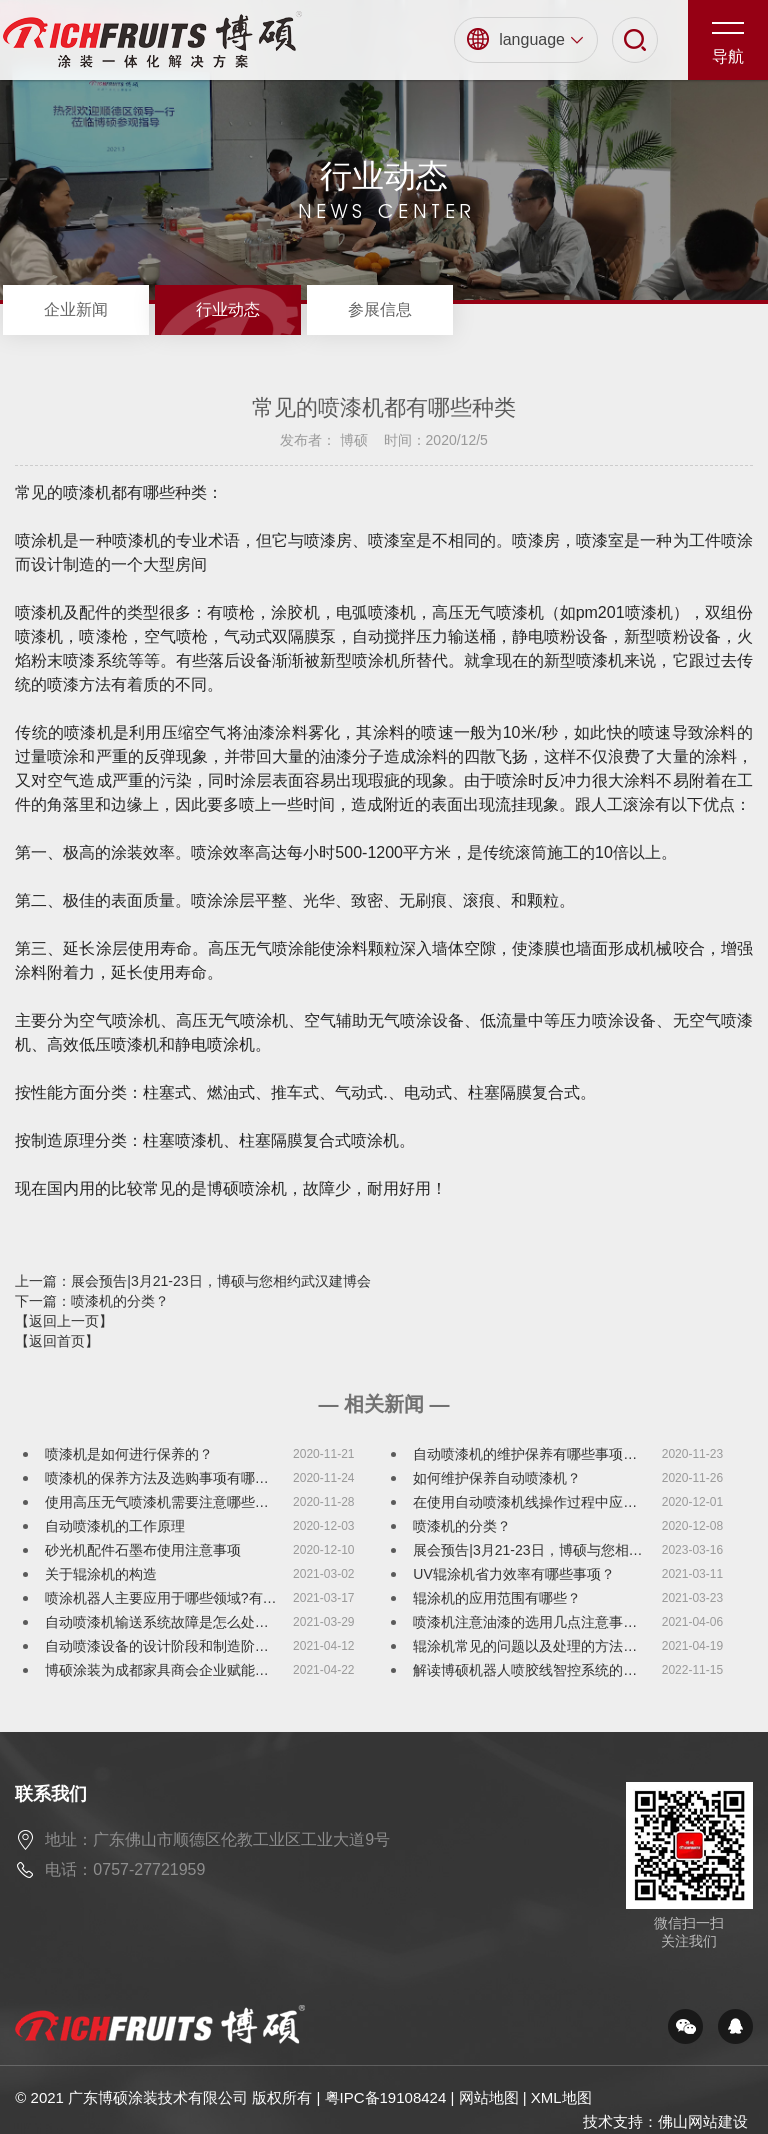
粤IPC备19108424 (386, 2097)
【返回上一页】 (64, 1321)
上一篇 (192, 1281)
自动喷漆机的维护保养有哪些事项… (525, 1454)
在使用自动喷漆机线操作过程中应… (525, 1502)
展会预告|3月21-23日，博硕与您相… (527, 1550)
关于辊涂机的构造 (101, 1574)
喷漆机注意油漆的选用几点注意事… (525, 1622)
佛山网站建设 (703, 2121)
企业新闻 (76, 309)
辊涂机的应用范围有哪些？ (497, 1598)
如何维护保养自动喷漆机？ (497, 1478)
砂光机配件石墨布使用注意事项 (143, 1550)
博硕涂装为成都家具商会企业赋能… (157, 1670)
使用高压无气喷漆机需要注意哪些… (157, 1502)
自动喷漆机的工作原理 (115, 1526)
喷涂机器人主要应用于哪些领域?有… (161, 1598)
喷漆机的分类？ (462, 1526)
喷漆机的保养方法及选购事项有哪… (157, 1478)
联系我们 (51, 1794)
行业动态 (228, 309)
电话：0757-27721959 (125, 1869)
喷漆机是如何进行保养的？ (129, 1454)
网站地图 (489, 2097)
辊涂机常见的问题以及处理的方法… (525, 1646)
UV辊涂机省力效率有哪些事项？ (513, 1574)
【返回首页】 (57, 1341)
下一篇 (92, 1301)
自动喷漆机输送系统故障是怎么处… (157, 1622)
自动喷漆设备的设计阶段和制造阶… (157, 1646)
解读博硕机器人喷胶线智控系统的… (525, 1670)
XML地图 (561, 2097)
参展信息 (380, 309)
